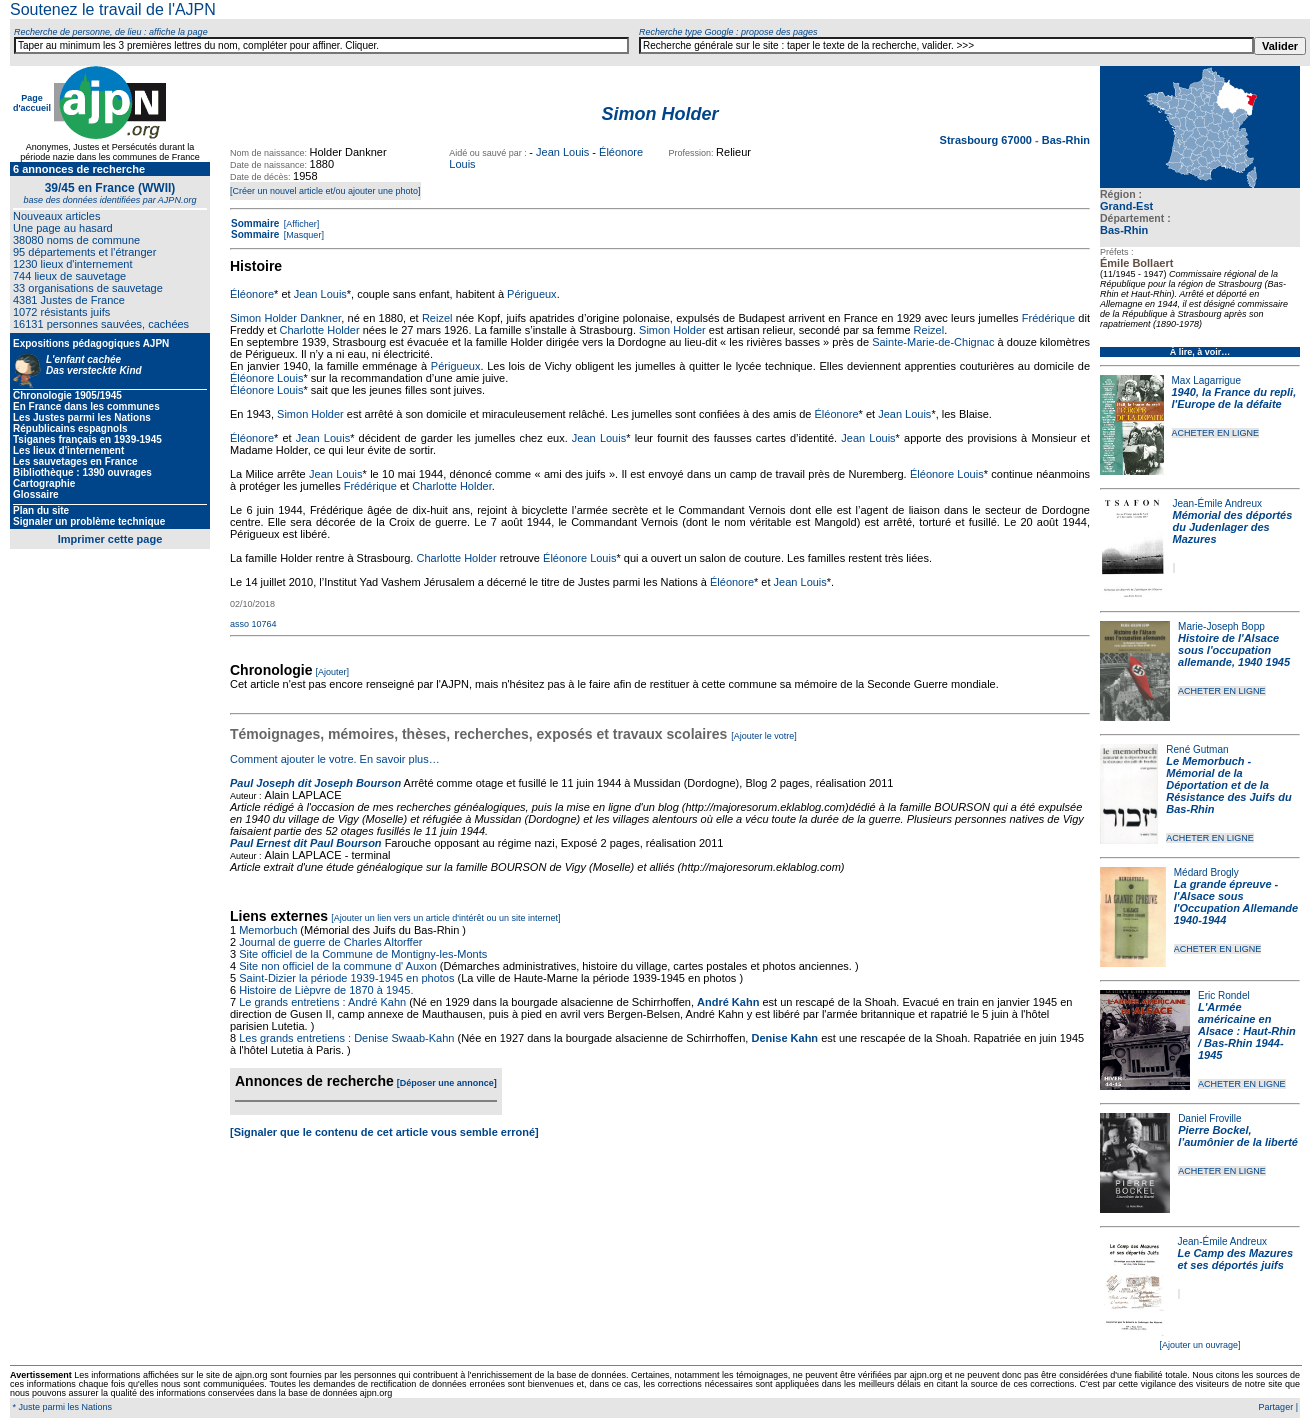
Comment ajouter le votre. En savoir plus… (335, 759)
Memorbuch (268, 930)
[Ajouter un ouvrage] (1199, 1345)
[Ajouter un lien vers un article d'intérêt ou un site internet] (445, 918)
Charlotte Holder (320, 330)
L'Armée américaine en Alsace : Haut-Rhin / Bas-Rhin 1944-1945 (1247, 1031)
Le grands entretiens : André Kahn (322, 1002)
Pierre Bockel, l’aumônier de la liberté (1238, 1136)
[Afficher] (300, 224)
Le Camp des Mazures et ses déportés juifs (1236, 1259)
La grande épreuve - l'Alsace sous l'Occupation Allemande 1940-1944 (1236, 902)
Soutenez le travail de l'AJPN (113, 9)
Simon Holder (672, 330)
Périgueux (532, 294)
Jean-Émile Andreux (1218, 503)
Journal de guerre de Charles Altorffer (330, 942)
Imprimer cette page (110, 539)
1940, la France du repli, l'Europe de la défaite (1234, 398)
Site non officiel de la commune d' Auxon (338, 966)
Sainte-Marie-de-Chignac (933, 342)
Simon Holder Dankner (285, 318)
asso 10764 (253, 624)
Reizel (437, 318)
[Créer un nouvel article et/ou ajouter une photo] (325, 191)
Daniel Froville (1209, 1118)
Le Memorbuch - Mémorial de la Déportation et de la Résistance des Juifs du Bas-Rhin (1228, 785)
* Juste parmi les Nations (61, 1407)
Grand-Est (1126, 206)
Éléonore (252, 294)
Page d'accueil (32, 103)
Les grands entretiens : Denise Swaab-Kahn (346, 1038)
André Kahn (728, 1002)
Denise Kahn (784, 1038)
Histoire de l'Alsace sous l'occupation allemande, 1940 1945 (1234, 650)
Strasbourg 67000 (987, 140)
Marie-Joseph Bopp (1221, 626)
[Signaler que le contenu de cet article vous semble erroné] (384, 1132)
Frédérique (1048, 318)
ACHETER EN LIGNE (1216, 433)
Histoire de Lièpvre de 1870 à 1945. (326, 990)
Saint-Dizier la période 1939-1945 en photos (346, 978)
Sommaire (255, 223)
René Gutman (1197, 749)
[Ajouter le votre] (764, 736)
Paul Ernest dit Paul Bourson (306, 843)
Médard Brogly (1206, 872)
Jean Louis (562, 152)
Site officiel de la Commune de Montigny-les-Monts (363, 954)
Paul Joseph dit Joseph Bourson (315, 783)
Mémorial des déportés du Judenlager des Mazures (1233, 527)
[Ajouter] (333, 672)
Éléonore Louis (266, 378)
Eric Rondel (1224, 995)
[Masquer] (302, 235)
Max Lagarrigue (1206, 380)
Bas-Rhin (1124, 230)
